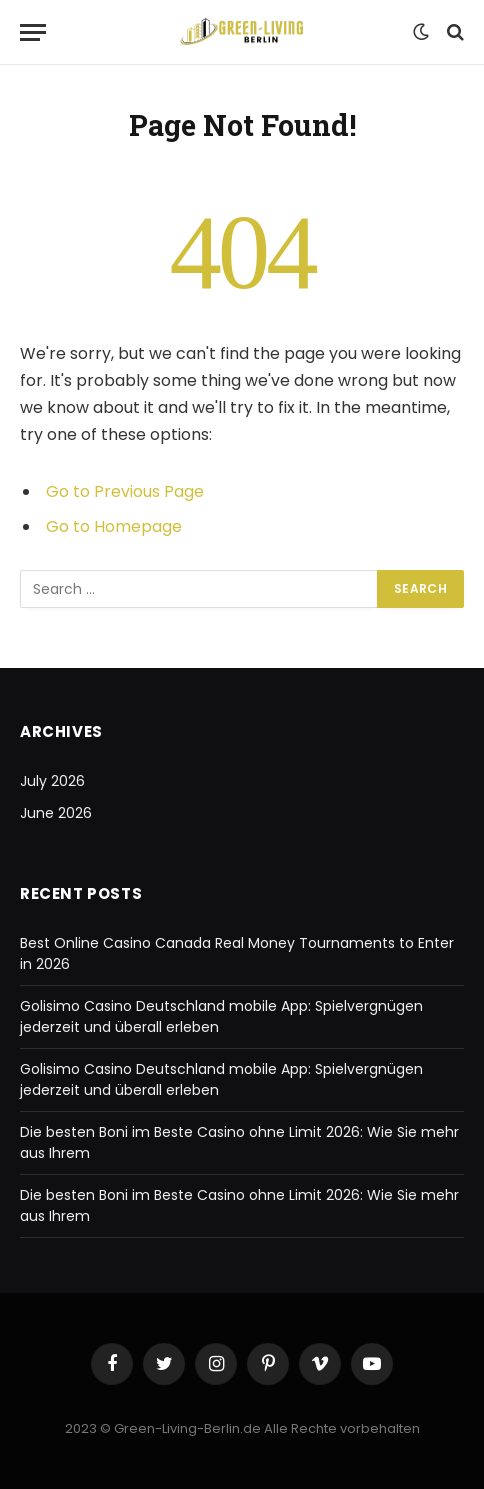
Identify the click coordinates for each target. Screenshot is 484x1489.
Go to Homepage (114, 526)
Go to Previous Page (125, 491)
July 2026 (52, 781)
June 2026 (56, 813)
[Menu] (33, 32)
